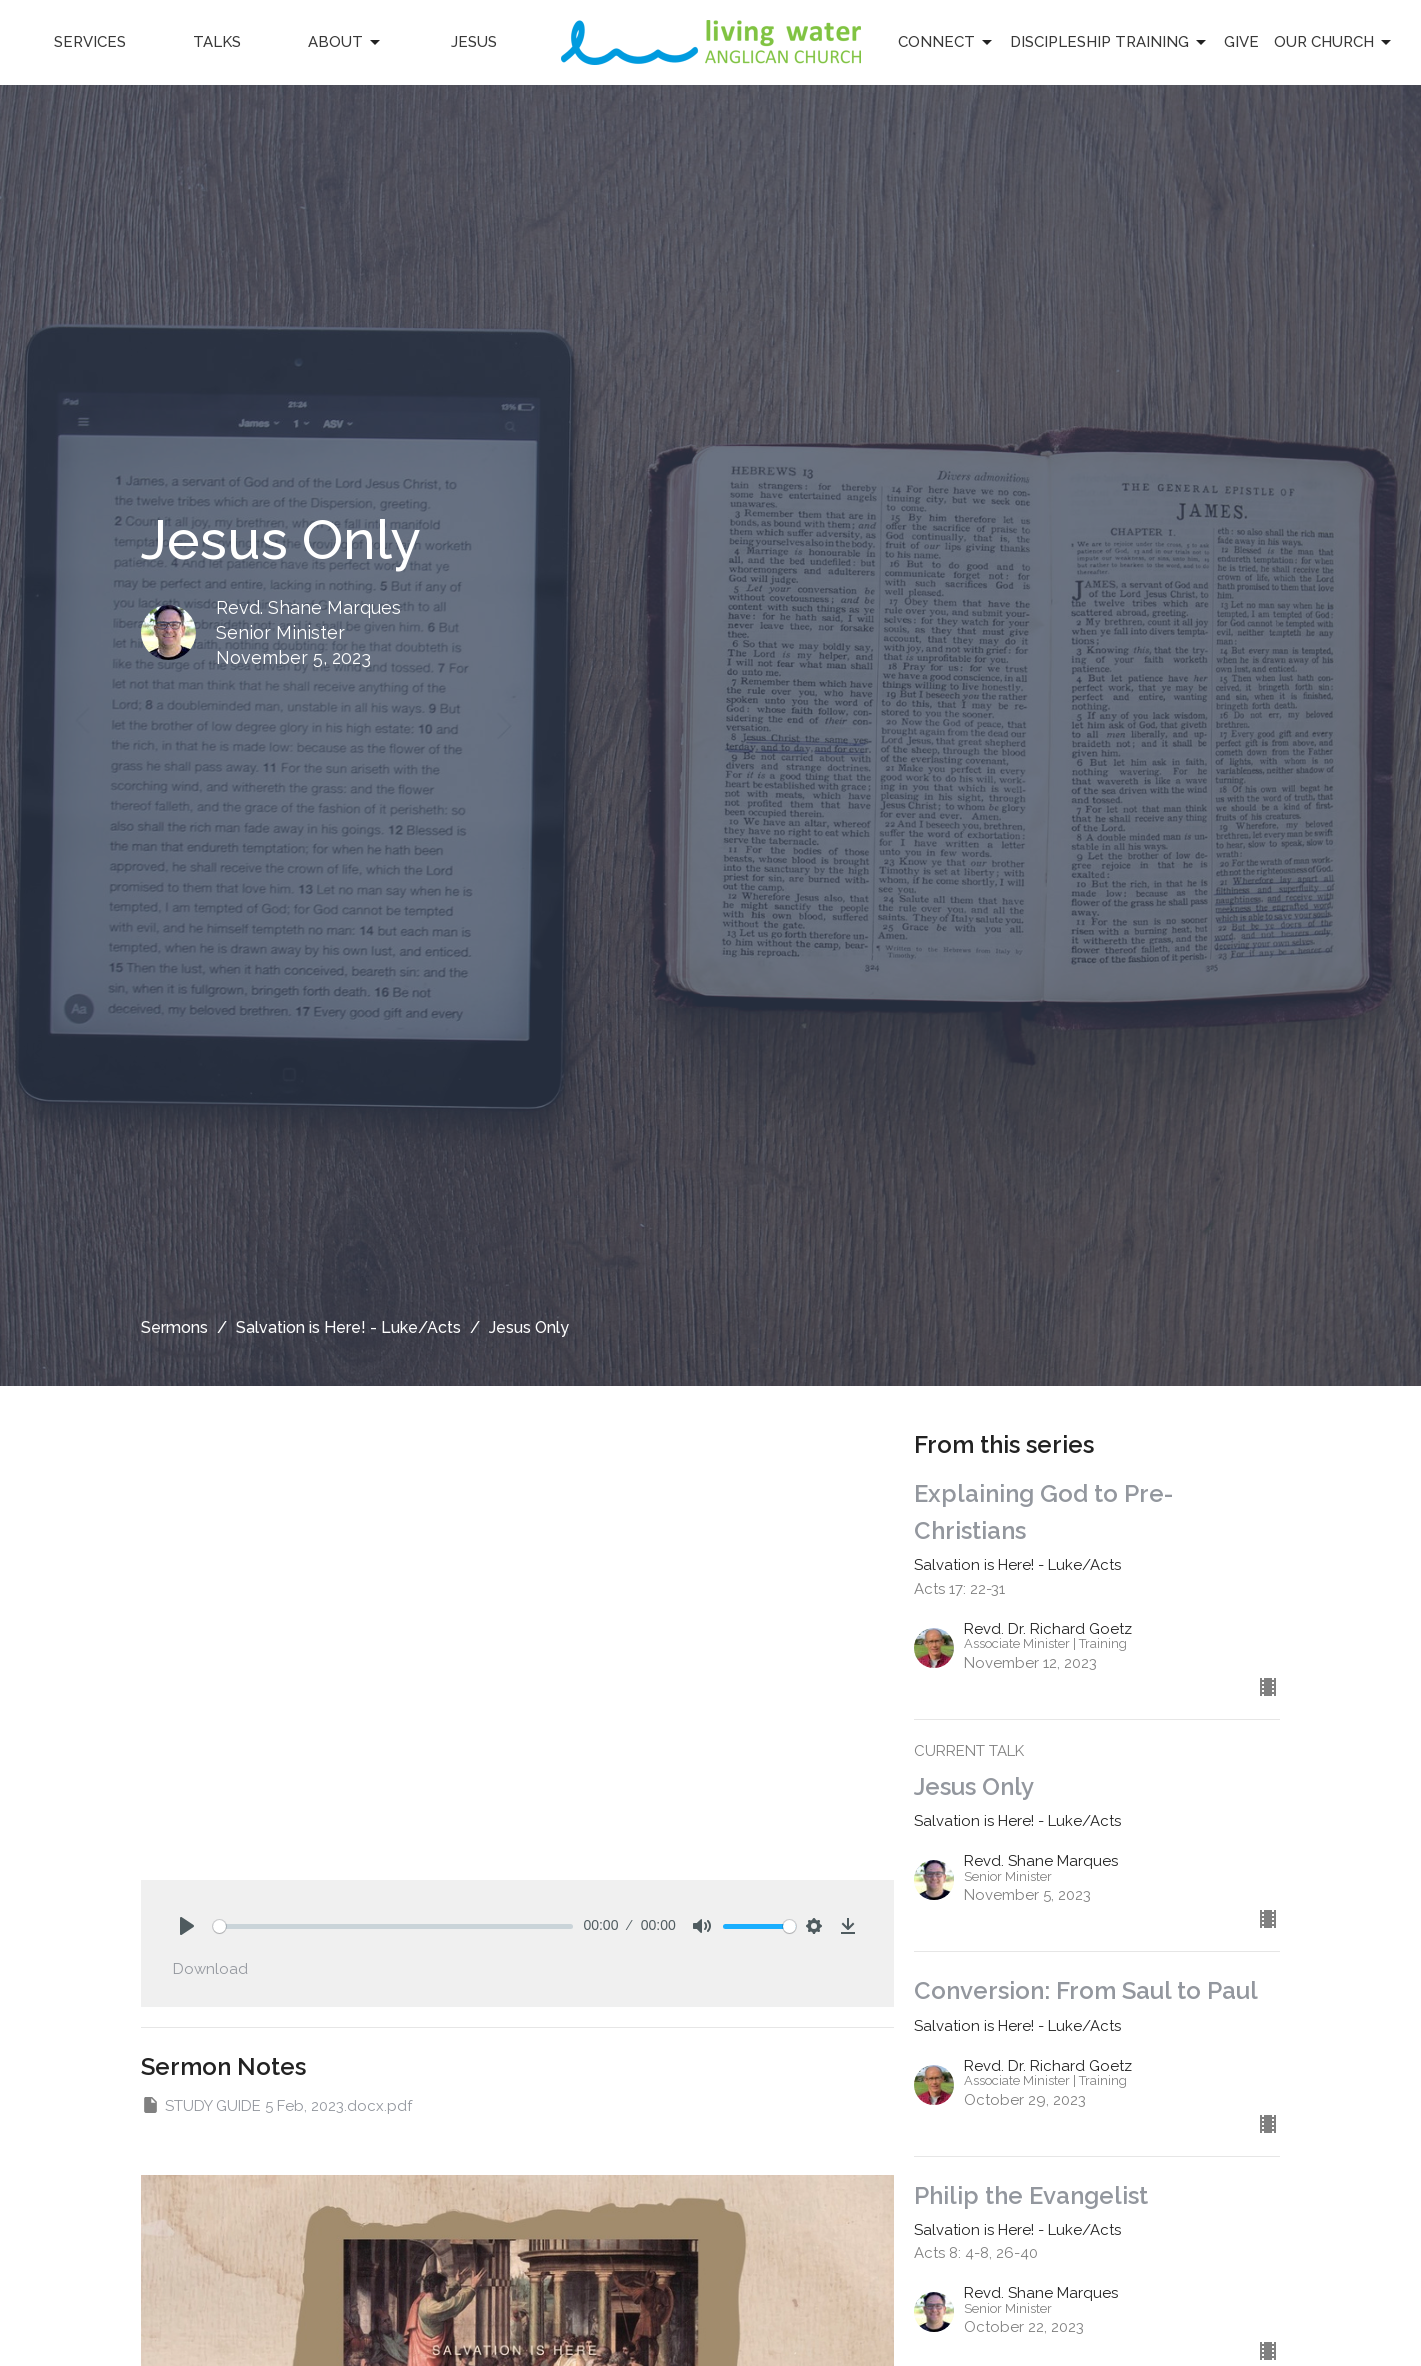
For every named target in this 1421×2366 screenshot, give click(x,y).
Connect (946, 43)
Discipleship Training (1109, 43)
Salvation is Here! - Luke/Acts (348, 1327)
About (345, 43)
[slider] (393, 1926)
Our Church (1334, 43)
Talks (217, 42)
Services (90, 42)
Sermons (174, 1327)
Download (210, 1969)
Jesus (474, 42)
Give (1241, 42)
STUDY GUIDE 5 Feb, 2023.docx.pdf (276, 2105)
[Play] (187, 1926)
